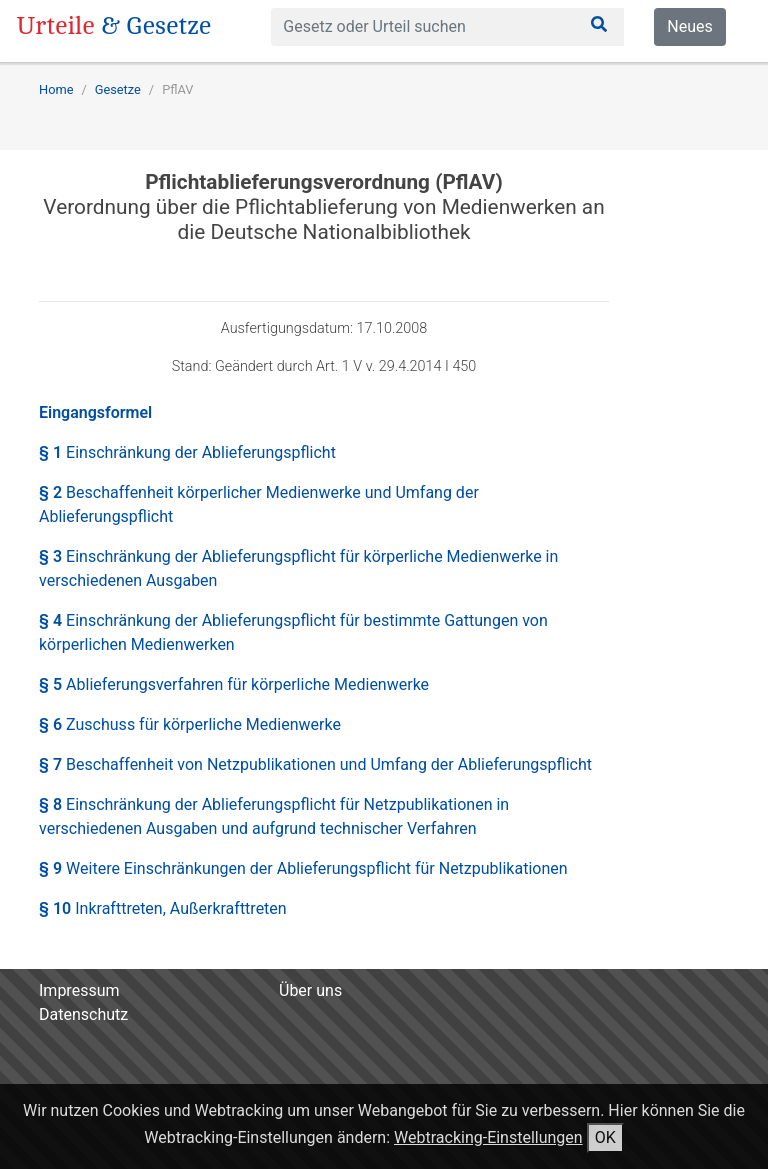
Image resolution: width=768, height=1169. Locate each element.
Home (56, 89)
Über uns (310, 990)
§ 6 (190, 724)
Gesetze (118, 89)
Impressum (79, 990)
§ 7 (315, 764)
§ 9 (303, 868)
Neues (689, 26)
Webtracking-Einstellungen (488, 1137)
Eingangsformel (95, 412)
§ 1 (187, 452)
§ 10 (163, 908)
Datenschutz (83, 1014)
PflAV (177, 89)
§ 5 (234, 684)
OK (605, 1137)
